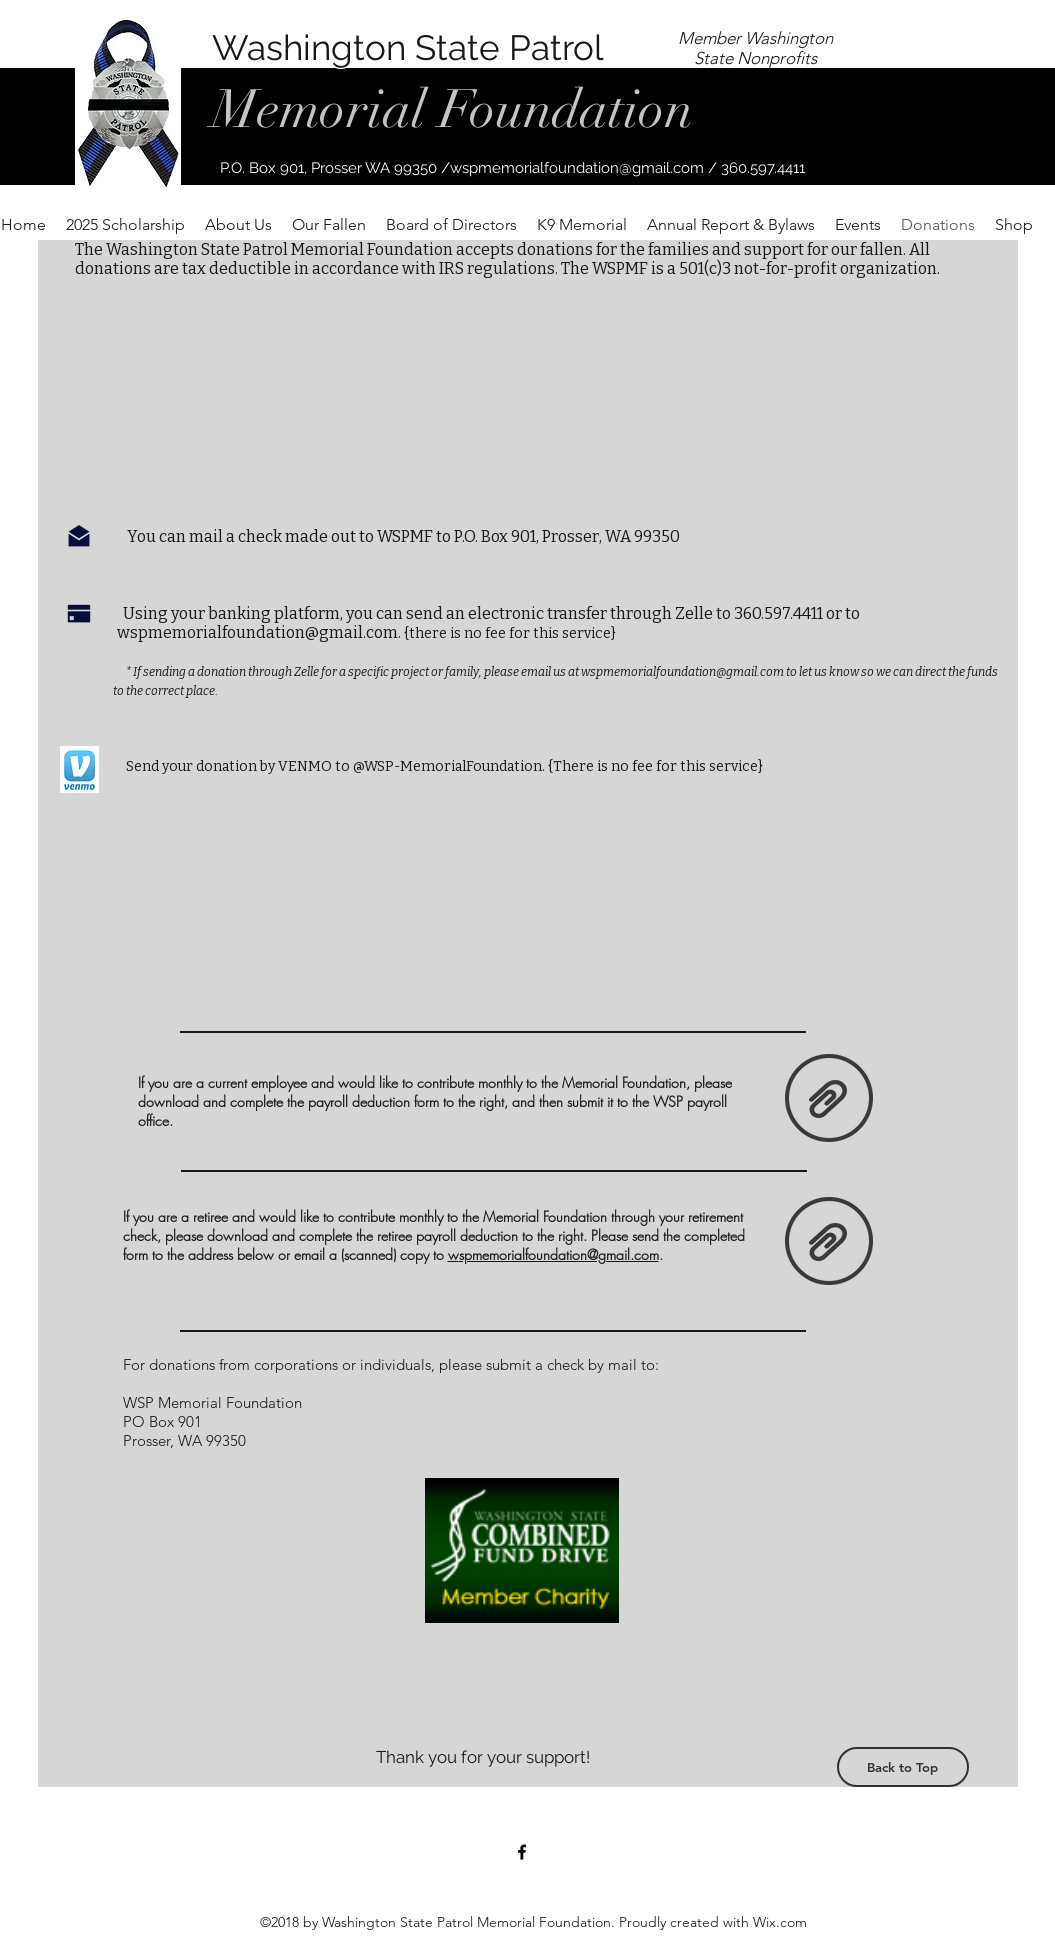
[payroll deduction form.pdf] (829, 1100)
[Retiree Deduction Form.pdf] (829, 1243)
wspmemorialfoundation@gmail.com (577, 168)
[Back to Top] (903, 1767)
